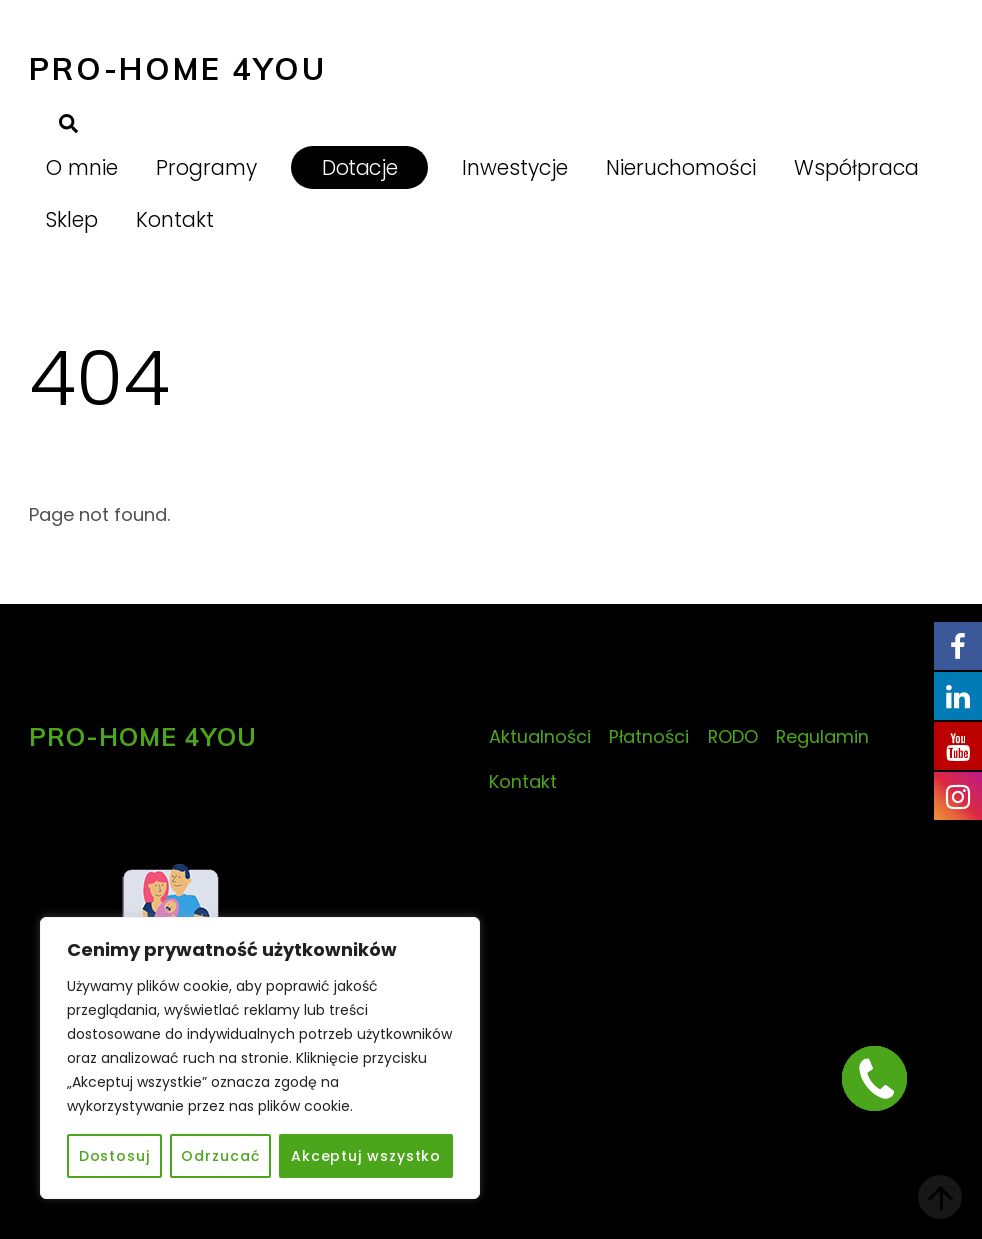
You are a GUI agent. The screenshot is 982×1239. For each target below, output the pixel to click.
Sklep (72, 219)
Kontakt (175, 219)
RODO (733, 736)
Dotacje (359, 167)
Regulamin (822, 736)
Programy (206, 167)
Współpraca (856, 167)
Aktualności (540, 736)
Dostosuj (114, 1156)
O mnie (82, 167)
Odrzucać (220, 1156)
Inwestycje (515, 167)
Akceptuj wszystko (366, 1156)
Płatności (649, 736)
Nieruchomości (681, 167)
